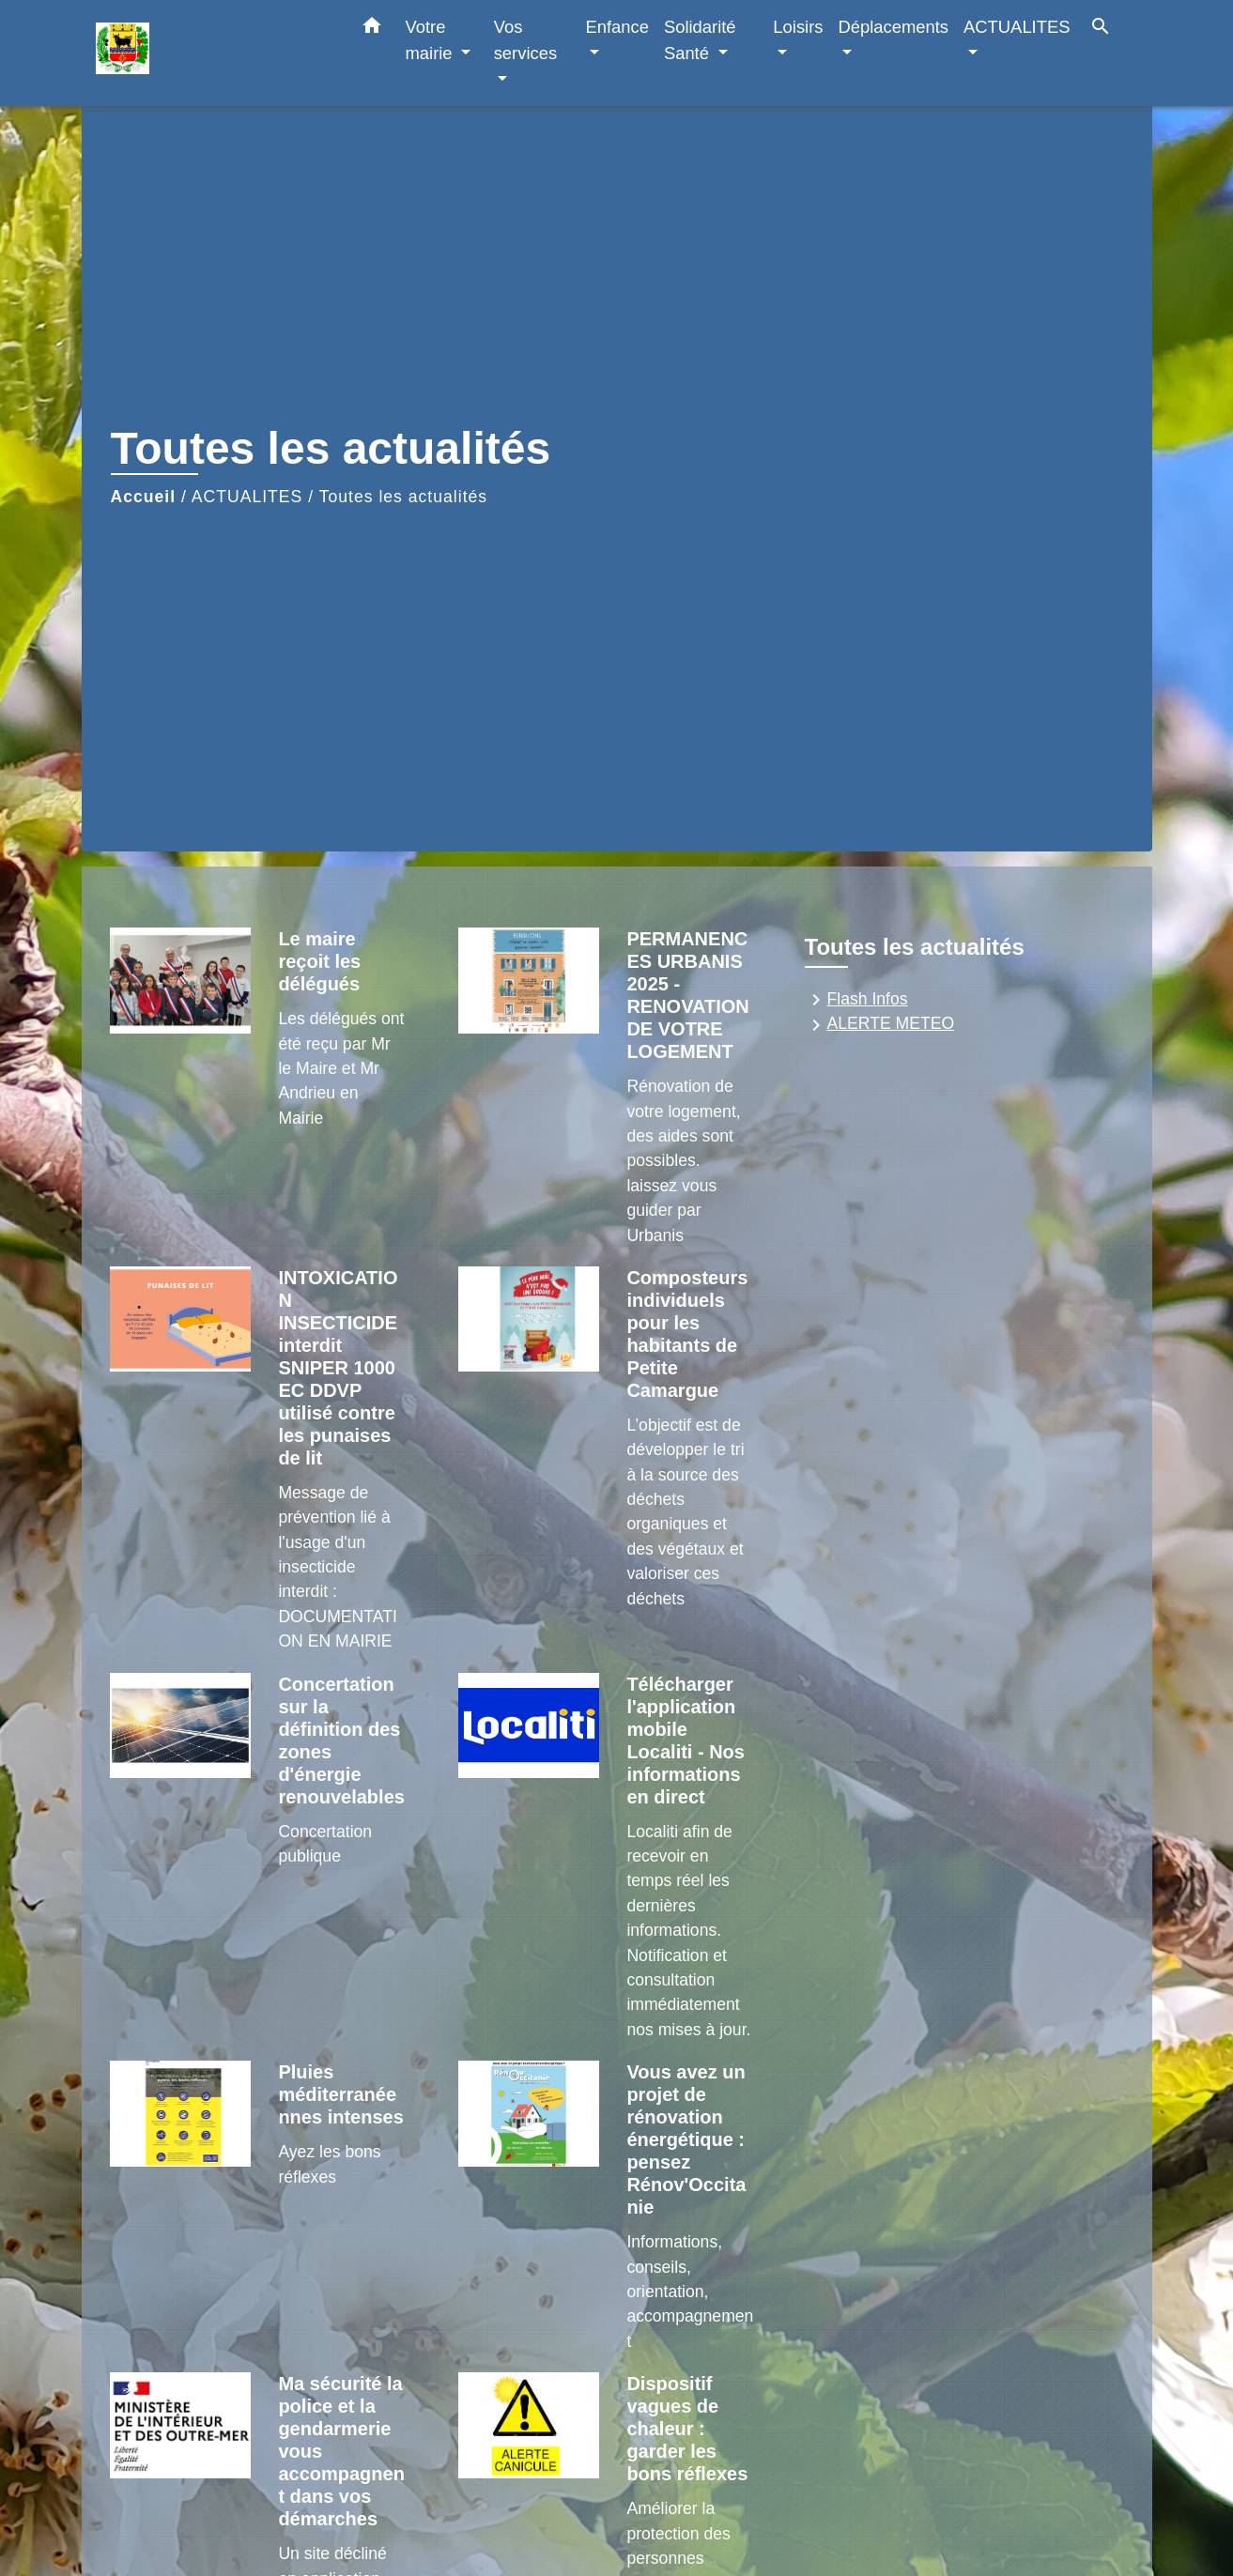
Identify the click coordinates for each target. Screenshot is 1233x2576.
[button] (372, 29)
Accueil (144, 496)
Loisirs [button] (798, 27)
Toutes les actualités (403, 496)
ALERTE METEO (880, 1025)
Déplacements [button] (894, 27)
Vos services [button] (525, 40)
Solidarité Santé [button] (700, 40)
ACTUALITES (247, 496)
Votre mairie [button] (431, 40)
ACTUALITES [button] (1016, 27)
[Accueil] (213, 53)
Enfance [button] (616, 27)
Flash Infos (856, 1000)
